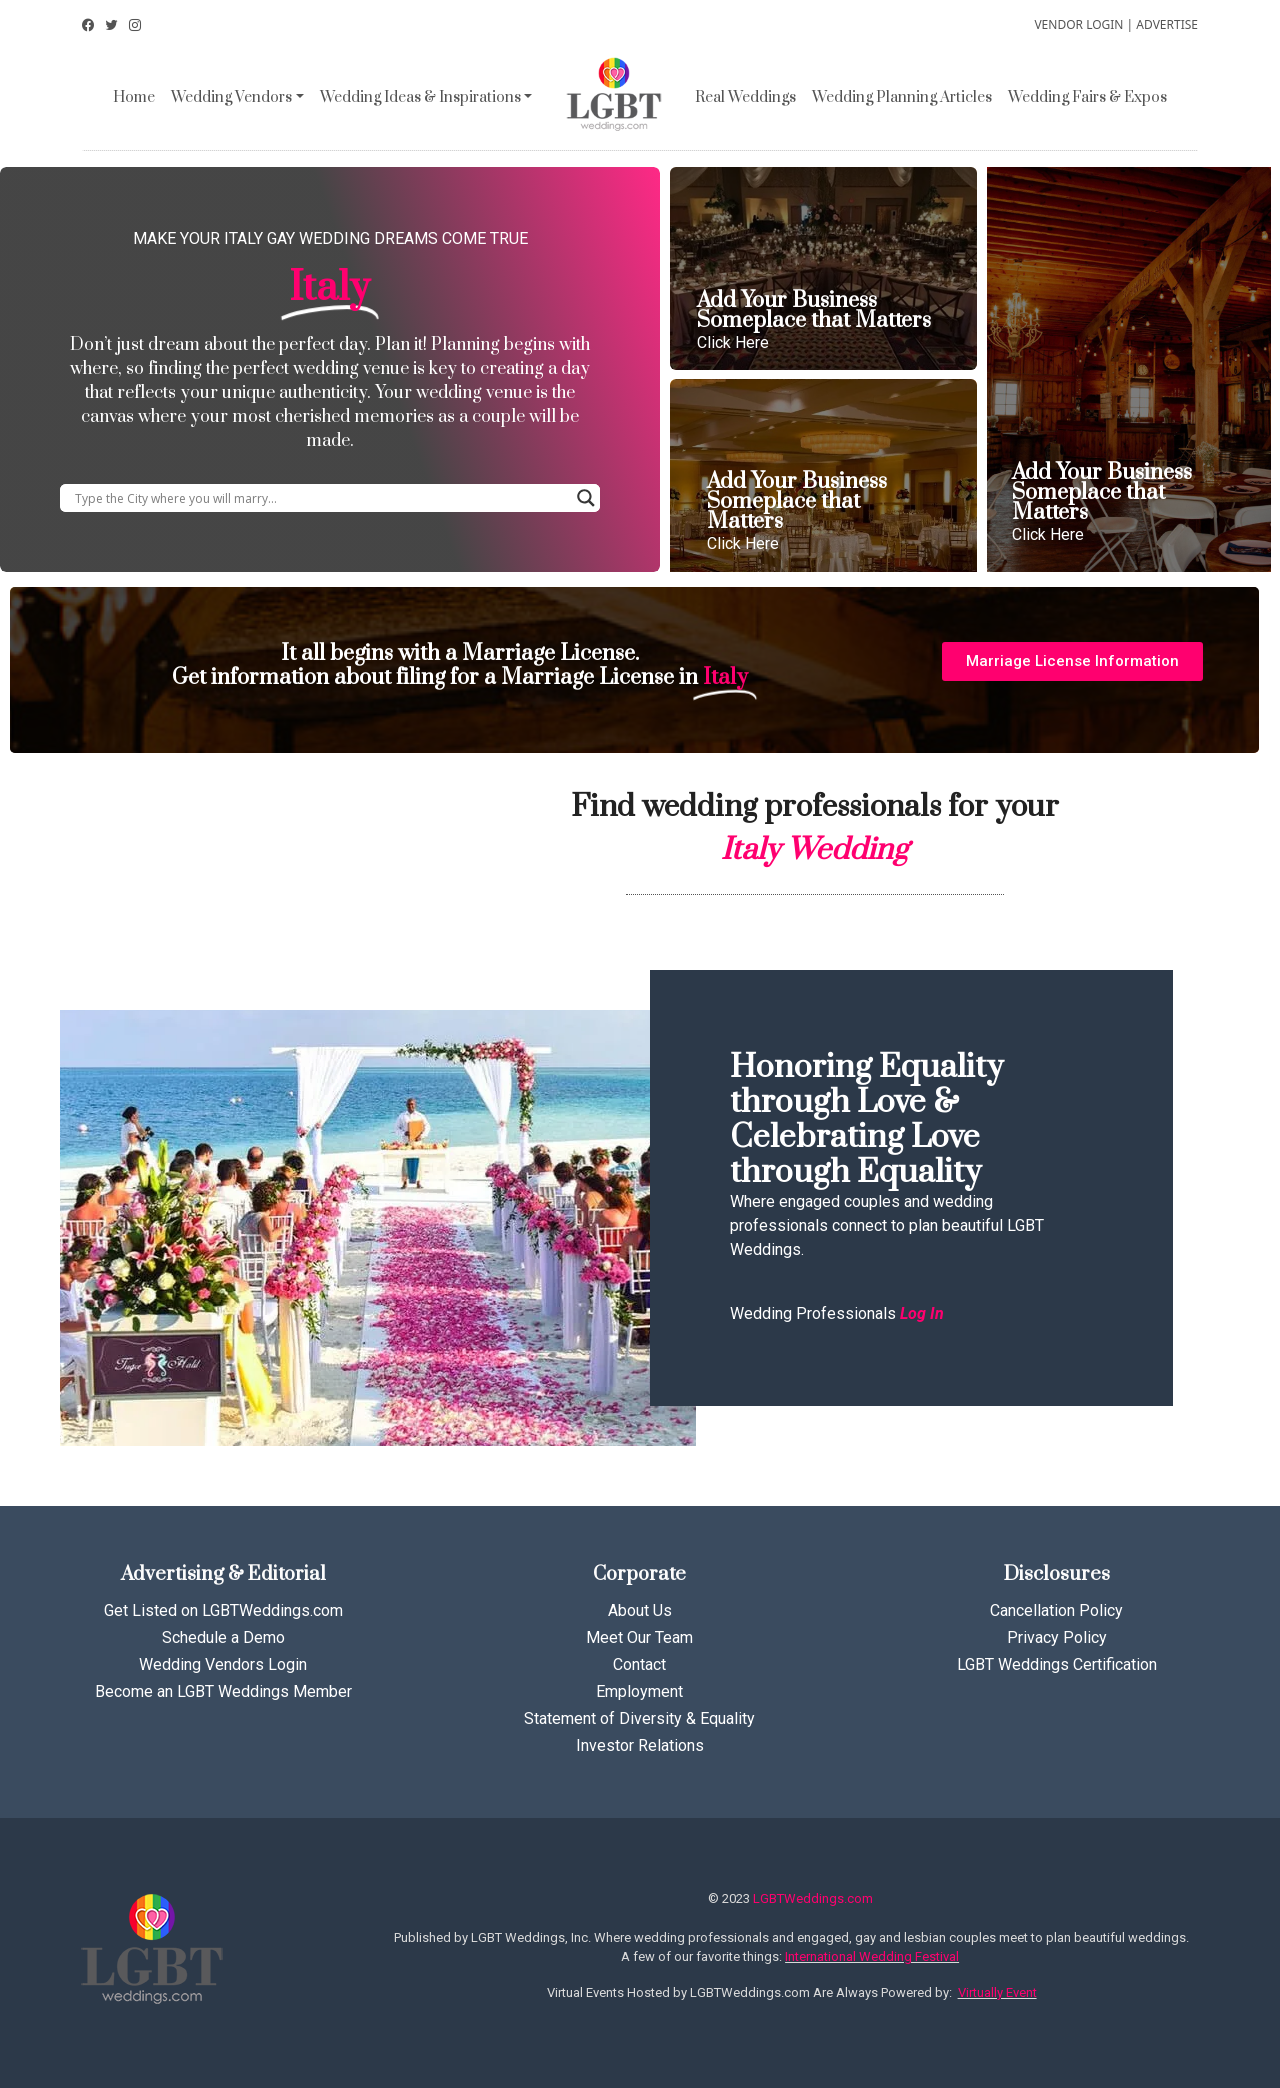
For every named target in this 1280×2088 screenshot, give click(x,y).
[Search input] (321, 498)
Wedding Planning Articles (902, 97)
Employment (639, 1691)
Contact (639, 1664)
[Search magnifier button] (586, 498)
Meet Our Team (639, 1637)
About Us (640, 1610)
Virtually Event (997, 1992)
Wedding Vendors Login (223, 1664)
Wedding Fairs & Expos (1087, 97)
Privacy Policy (1057, 1637)
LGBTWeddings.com (813, 1898)
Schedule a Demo (223, 1637)
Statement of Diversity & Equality (639, 1718)
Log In (922, 1313)
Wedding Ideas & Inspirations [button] (420, 97)
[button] (1072, 661)
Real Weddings (745, 97)
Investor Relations (640, 1745)
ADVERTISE (1167, 24)
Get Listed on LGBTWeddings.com (223, 1610)
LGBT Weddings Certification (1057, 1664)
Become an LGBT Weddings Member (223, 1691)
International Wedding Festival (872, 1956)
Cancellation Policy (1056, 1610)
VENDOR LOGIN (1078, 24)
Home (134, 97)
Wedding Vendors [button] (231, 97)
